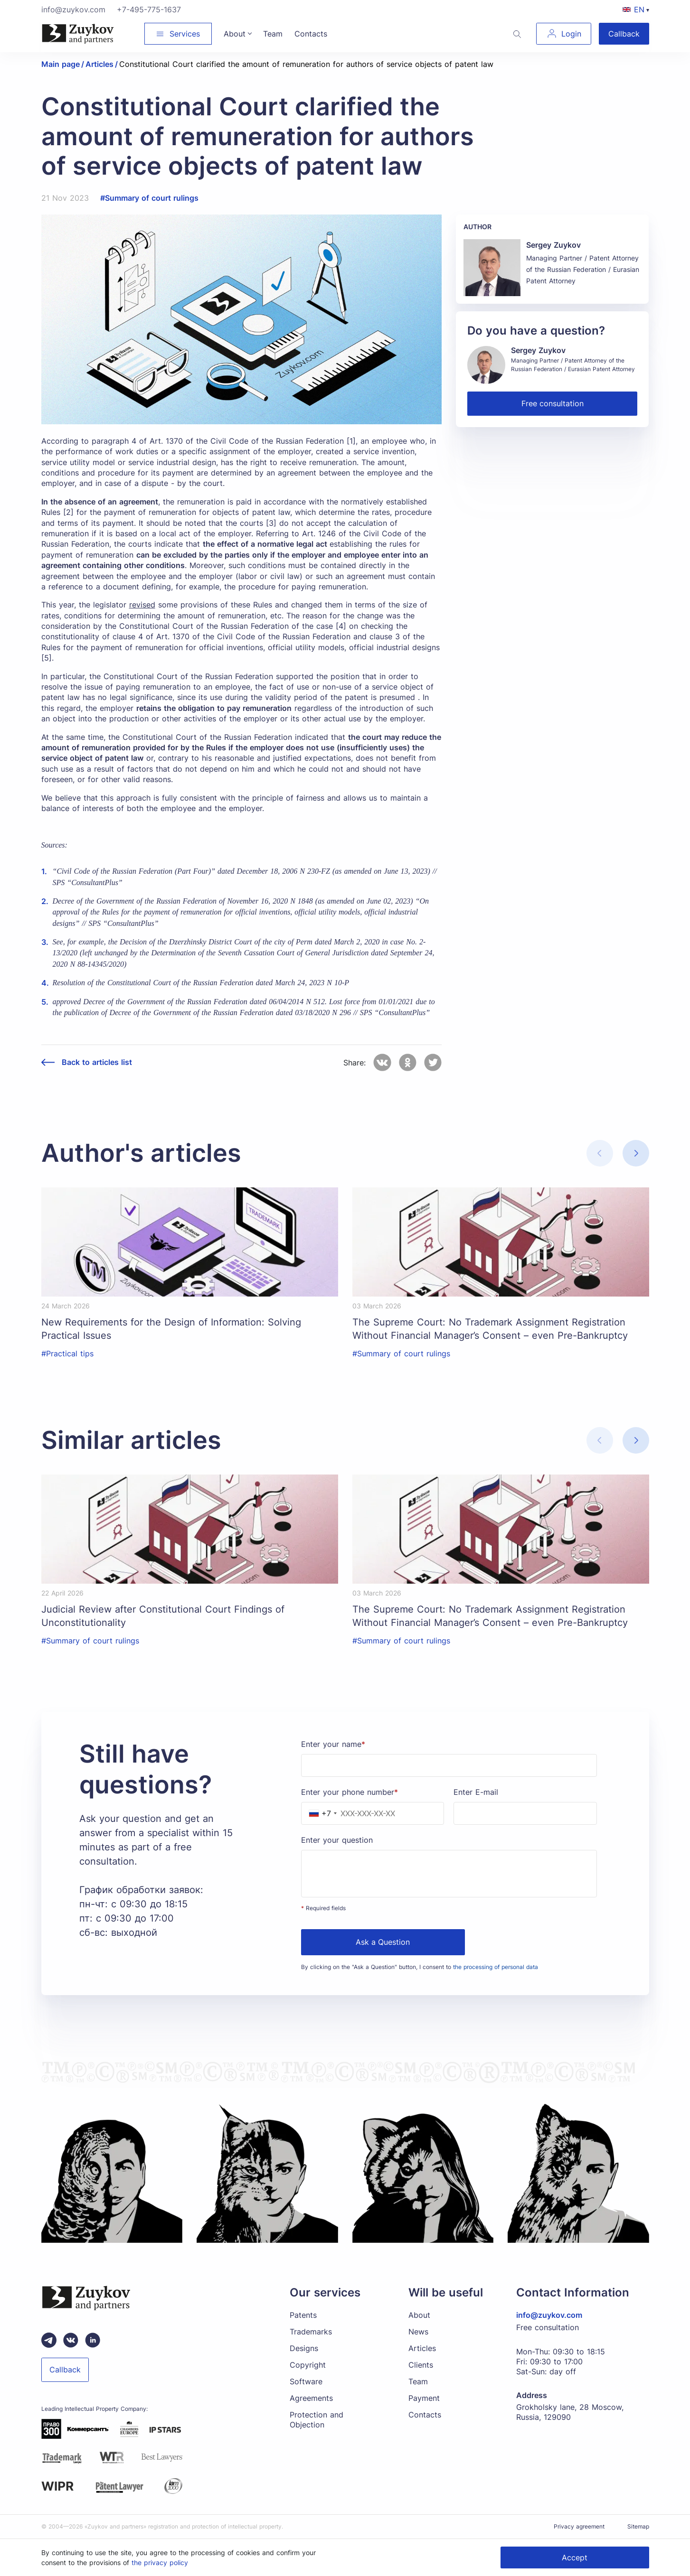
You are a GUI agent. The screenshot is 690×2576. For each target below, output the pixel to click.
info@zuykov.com (73, 9)
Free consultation (552, 403)
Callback (624, 33)
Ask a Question (383, 1942)
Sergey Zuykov (553, 245)
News (418, 2331)
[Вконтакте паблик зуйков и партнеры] (70, 2340)
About (419, 2315)
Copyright (308, 2365)
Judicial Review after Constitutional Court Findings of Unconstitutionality (162, 1616)
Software (306, 2381)
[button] (636, 1153)
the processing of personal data (495, 1966)
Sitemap (638, 2526)
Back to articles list (97, 1062)
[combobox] (321, 1813)
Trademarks (311, 2331)
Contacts (424, 2414)
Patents (303, 2315)
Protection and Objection (316, 2419)
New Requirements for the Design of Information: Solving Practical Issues (171, 1328)
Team (418, 2381)
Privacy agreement (579, 2526)
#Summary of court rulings (149, 198)
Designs (304, 2348)
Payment (424, 2398)
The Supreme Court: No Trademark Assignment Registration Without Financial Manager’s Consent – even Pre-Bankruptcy (490, 1328)
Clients (420, 2365)
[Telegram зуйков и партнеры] (49, 2340)
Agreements (311, 2398)
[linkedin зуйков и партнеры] (92, 2340)
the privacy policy (160, 2562)
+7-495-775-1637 (149, 9)
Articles (422, 2348)
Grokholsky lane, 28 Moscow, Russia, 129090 (570, 2412)
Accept (574, 2557)
